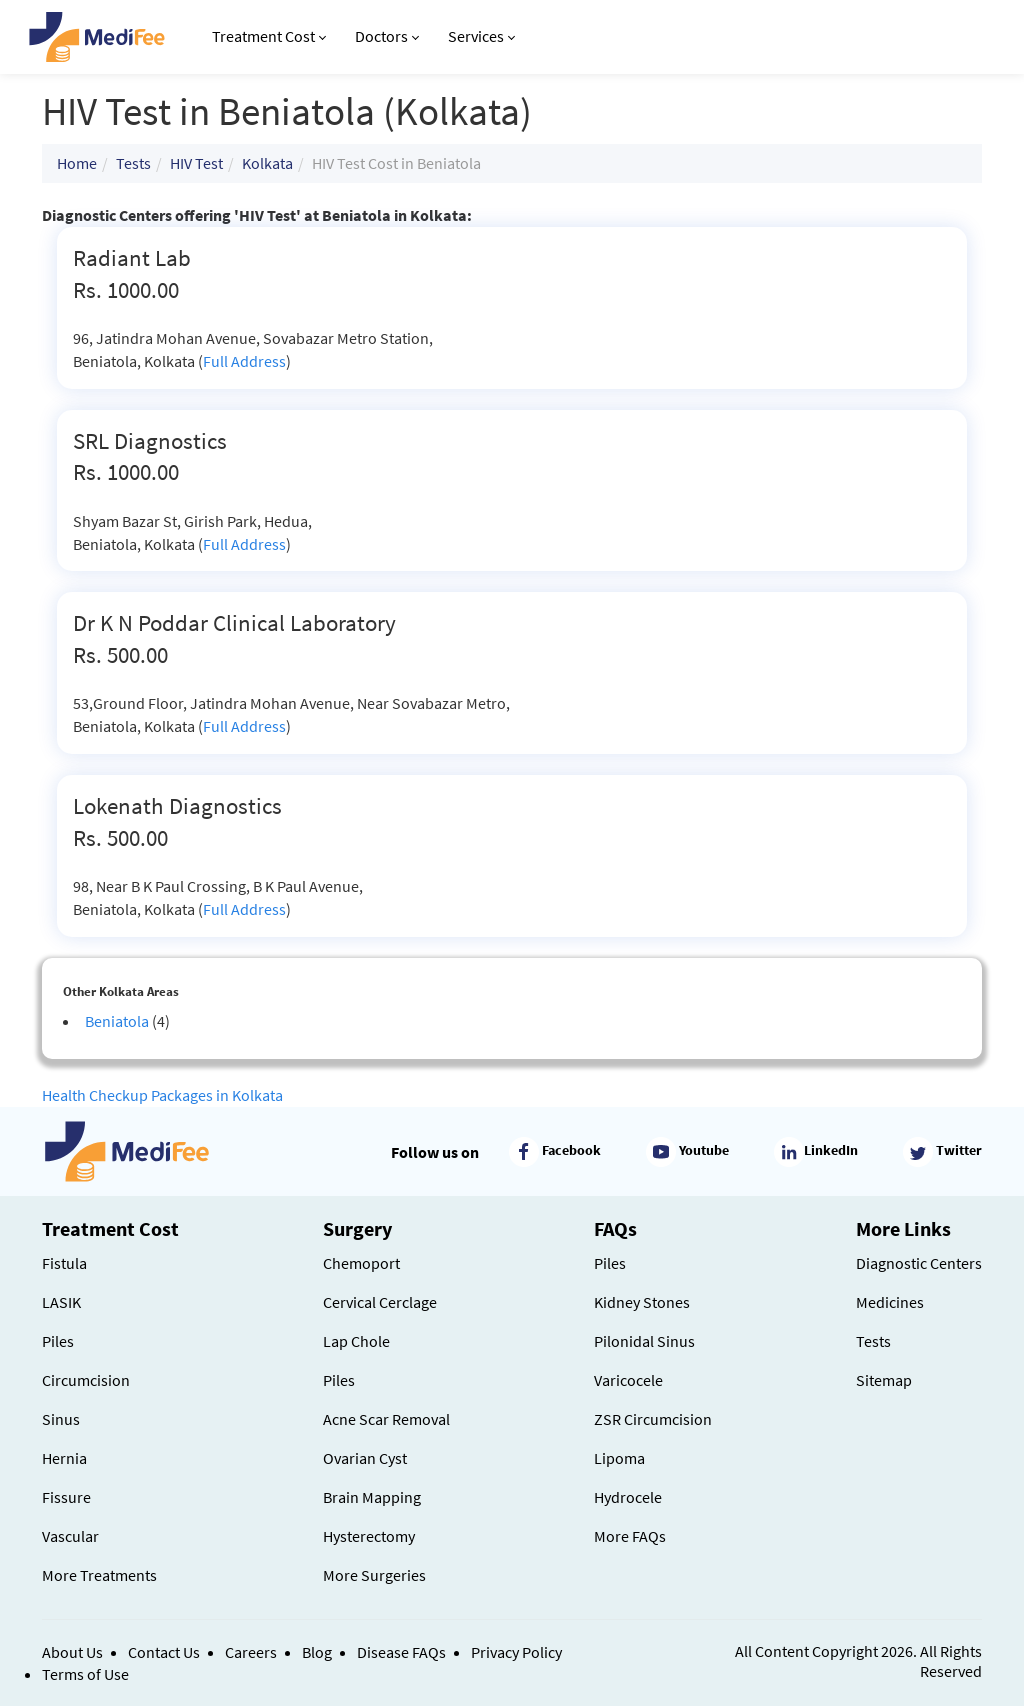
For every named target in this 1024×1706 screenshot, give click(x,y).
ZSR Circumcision (653, 1419)
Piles (58, 1341)
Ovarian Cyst (365, 1458)
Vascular (70, 1536)
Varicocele (628, 1380)
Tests (133, 163)
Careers (251, 1652)
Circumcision (86, 1380)
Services (481, 36)
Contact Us (164, 1652)
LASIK (61, 1302)
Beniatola (117, 1021)
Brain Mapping (372, 1497)
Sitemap (884, 1380)
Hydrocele (628, 1497)
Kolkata (267, 163)
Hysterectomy (369, 1536)
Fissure (66, 1497)
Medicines (890, 1302)
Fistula (64, 1263)
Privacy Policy (516, 1652)
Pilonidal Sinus (644, 1341)
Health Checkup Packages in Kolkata (162, 1095)
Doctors (387, 36)
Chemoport (361, 1263)
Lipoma (619, 1458)
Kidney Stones (642, 1302)
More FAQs (630, 1536)
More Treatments (99, 1575)
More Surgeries (374, 1575)
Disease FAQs (401, 1652)
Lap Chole (356, 1341)
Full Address (244, 361)
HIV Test (196, 163)
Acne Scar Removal (386, 1419)
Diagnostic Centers (919, 1263)
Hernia (64, 1458)
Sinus (61, 1419)
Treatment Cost (269, 36)
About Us (72, 1652)
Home (77, 163)
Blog (317, 1652)
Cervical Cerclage (380, 1302)
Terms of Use (85, 1674)
